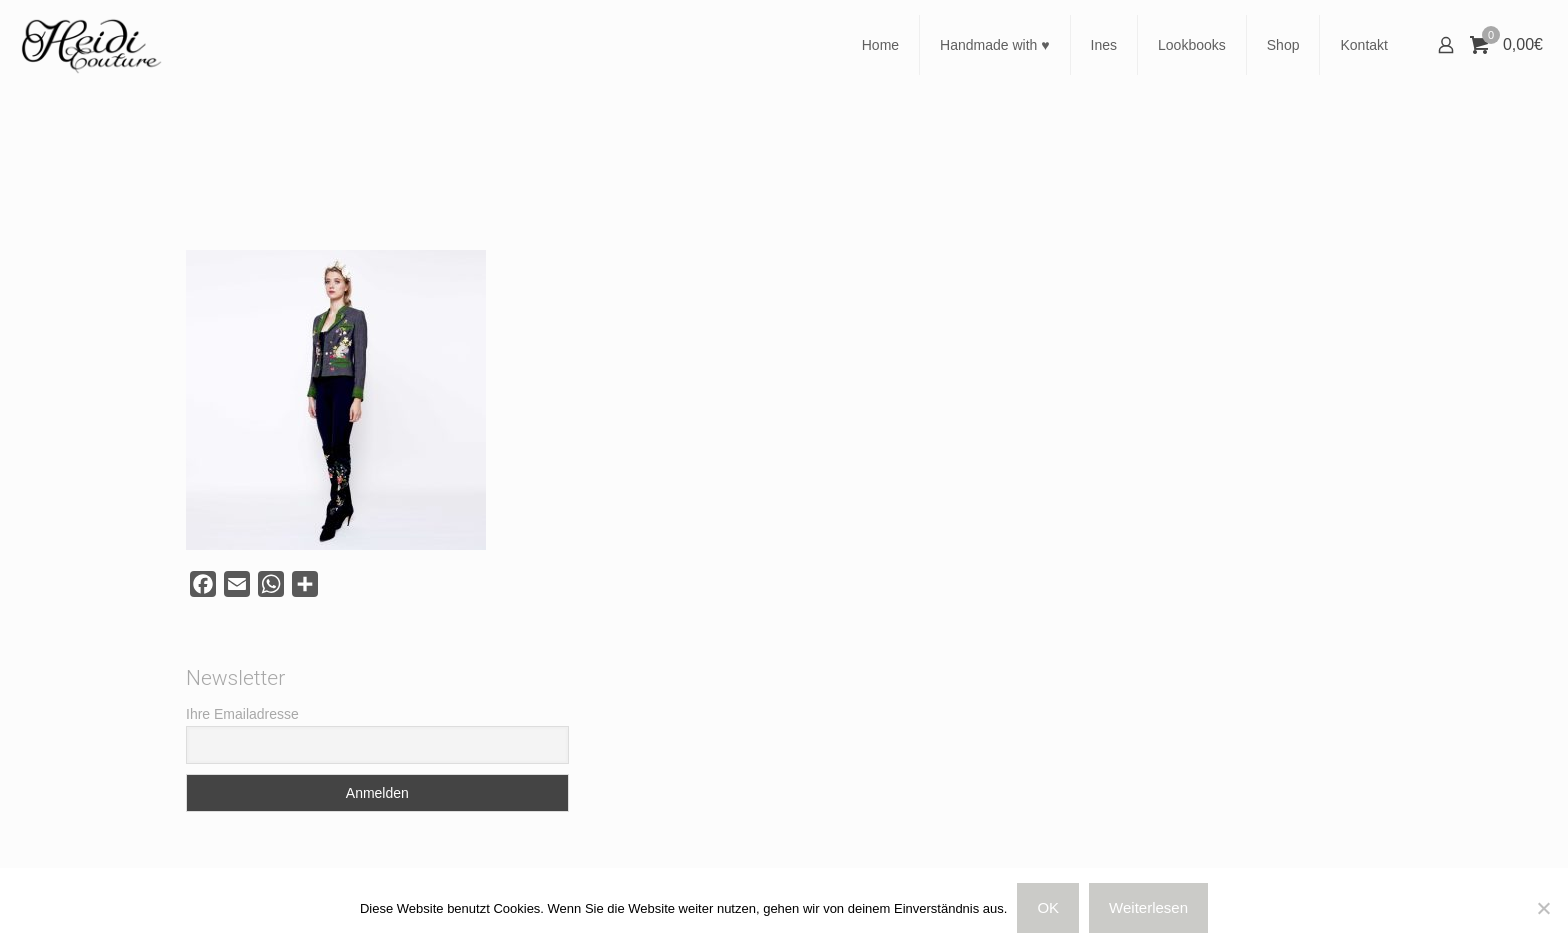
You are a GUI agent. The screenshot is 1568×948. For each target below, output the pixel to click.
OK (1048, 907)
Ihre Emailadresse (242, 714)
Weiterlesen (1148, 907)
